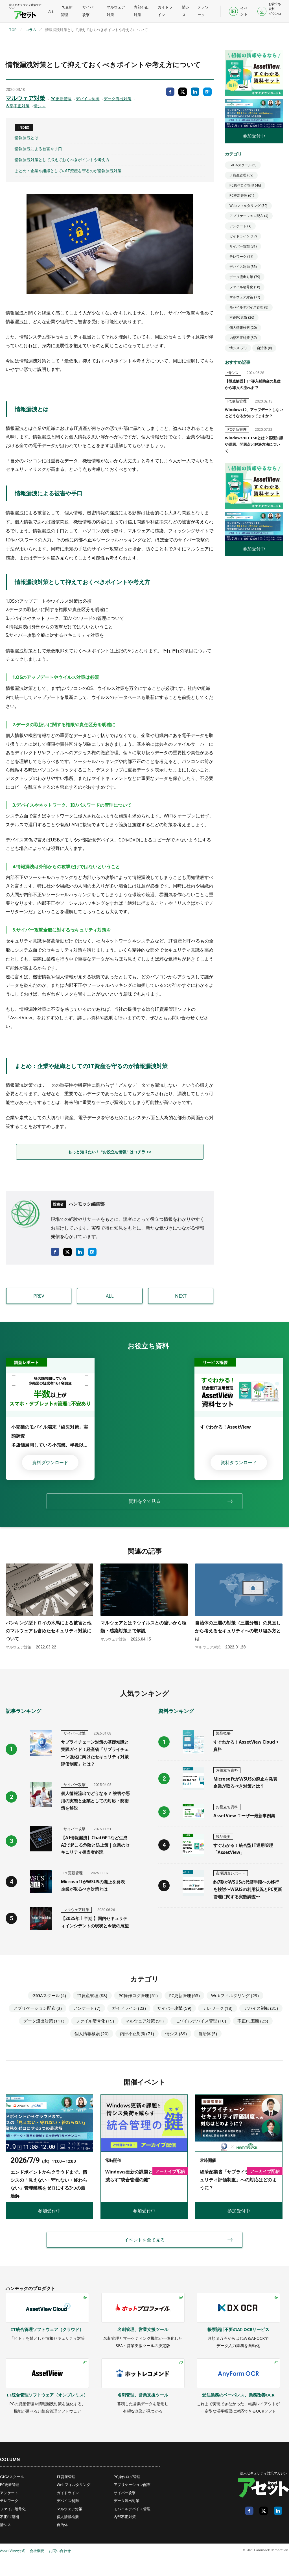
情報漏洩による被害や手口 (38, 148)
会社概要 (37, 2568)
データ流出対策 (117, 98)
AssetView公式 (12, 2568)
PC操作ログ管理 (245, 185)
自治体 (264, 347)
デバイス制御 (87, 98)
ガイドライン (163, 11)
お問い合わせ (60, 2568)
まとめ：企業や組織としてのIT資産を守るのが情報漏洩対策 (68, 170)
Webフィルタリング (248, 205)
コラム (30, 29)
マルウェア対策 (115, 11)
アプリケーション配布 (248, 215)
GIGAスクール (242, 165)
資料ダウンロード (50, 1462)
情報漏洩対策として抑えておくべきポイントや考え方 (62, 159)
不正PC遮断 (241, 317)
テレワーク (200, 11)
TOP (13, 29)
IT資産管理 (241, 175)
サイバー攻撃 (89, 11)
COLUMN (10, 2478)
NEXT (181, 1296)
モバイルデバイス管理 (248, 307)
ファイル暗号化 (244, 287)
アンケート (240, 226)
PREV (38, 1296)
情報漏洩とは (26, 137)
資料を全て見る (144, 1501)
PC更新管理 (66, 11)
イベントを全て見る (144, 2258)
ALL (50, 11)
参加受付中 (254, 136)
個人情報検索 (243, 327)
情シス (183, 11)
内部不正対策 (139, 11)
